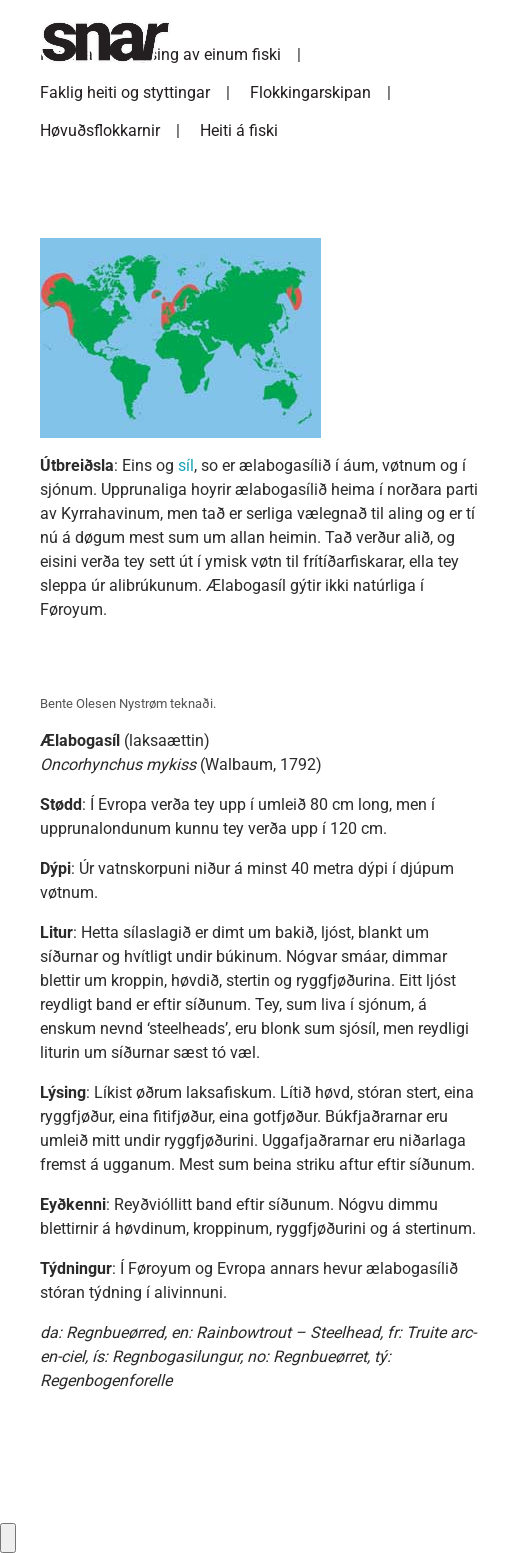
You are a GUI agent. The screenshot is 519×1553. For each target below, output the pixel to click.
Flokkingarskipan (310, 92)
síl (186, 465)
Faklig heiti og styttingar (125, 92)
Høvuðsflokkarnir (100, 130)
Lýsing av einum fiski (207, 54)
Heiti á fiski (239, 130)
